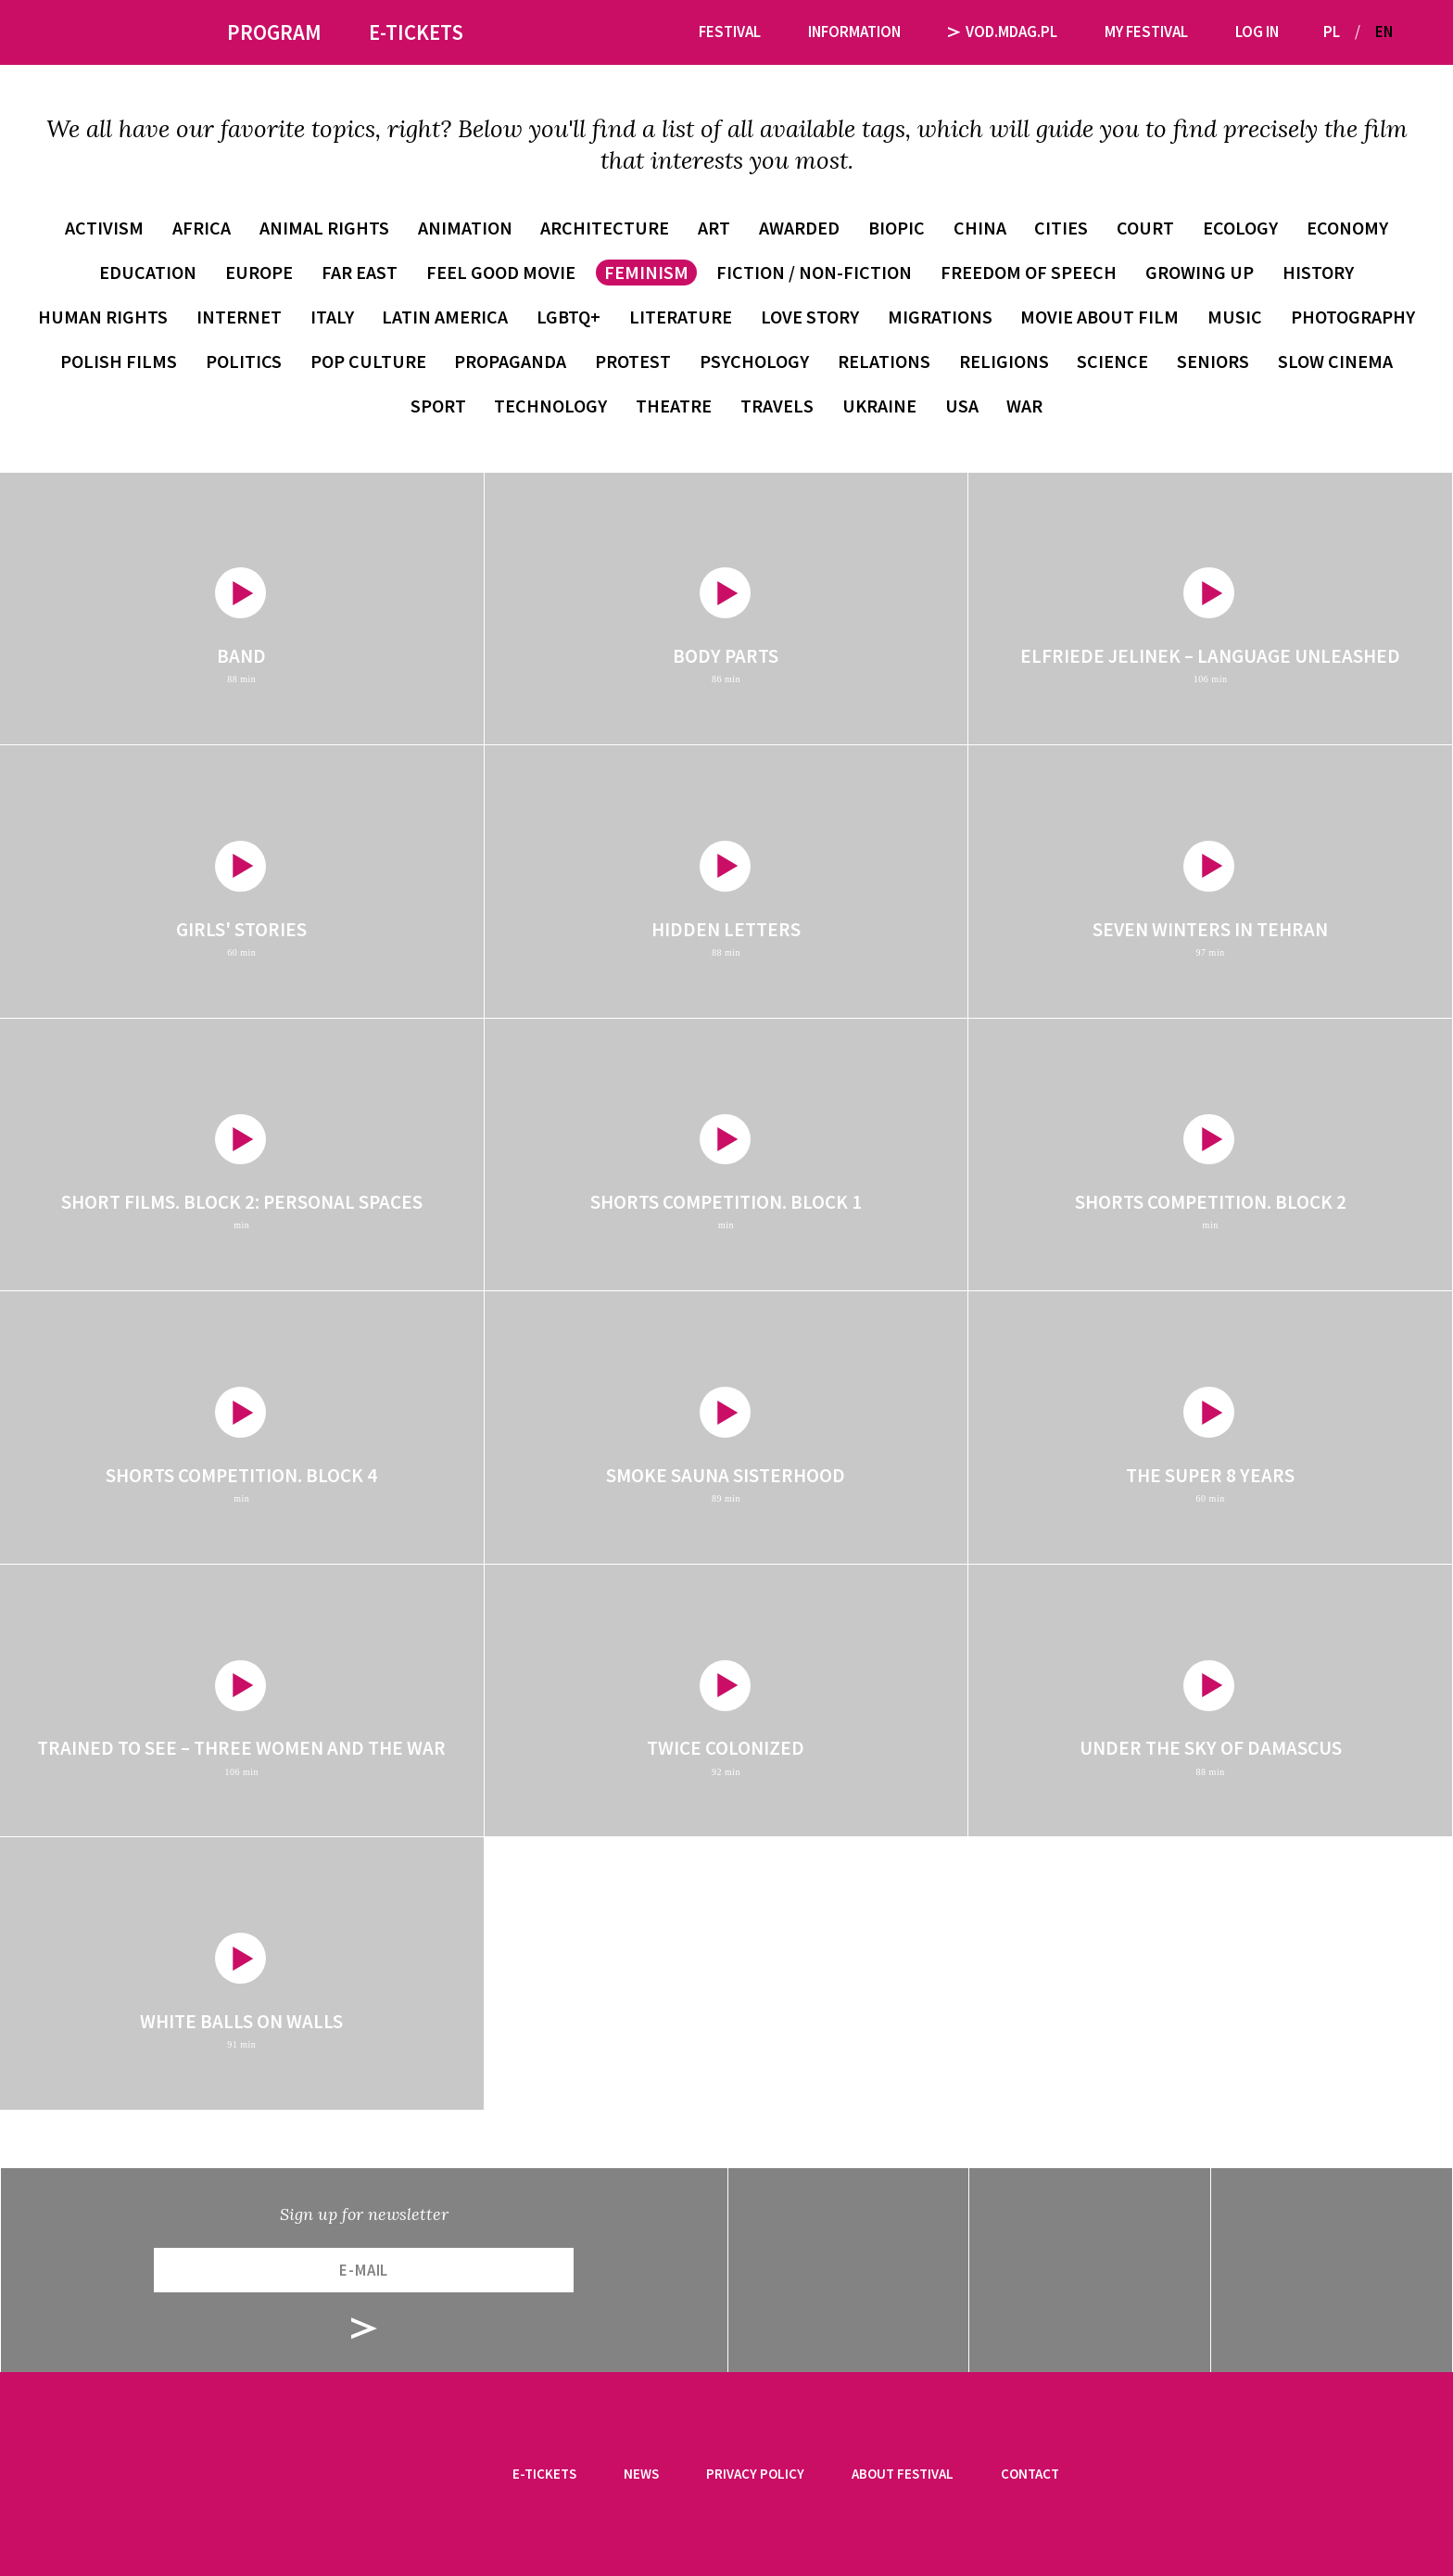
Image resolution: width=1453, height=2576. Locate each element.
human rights (103, 316)
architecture (604, 227)
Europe (259, 272)
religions (1004, 361)
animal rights (324, 227)
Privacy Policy (755, 2473)
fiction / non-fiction (814, 272)
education (147, 272)
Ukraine (879, 405)
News (641, 2473)
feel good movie (500, 272)
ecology (1240, 227)
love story (810, 316)
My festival (1146, 31)
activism (104, 227)
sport (438, 405)
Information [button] (854, 31)
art (714, 227)
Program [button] (274, 32)
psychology (754, 361)
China (980, 227)
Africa (201, 227)
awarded (799, 227)
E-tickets (544, 2473)
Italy (332, 316)
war (1024, 405)
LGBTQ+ (568, 316)
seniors (1213, 361)
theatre (674, 405)
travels (777, 405)
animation (465, 227)
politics (244, 361)
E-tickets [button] (416, 32)
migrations (940, 316)
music (1234, 316)
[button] (1414, 32)
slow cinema (1335, 361)
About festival (903, 2473)
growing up (1199, 272)
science (1112, 361)
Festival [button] (730, 31)
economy (1347, 227)
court (1145, 227)
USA (962, 405)
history (1318, 272)
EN (1384, 31)
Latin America (445, 316)
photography (1353, 316)
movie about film (1099, 316)
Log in (1257, 31)
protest (633, 361)
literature (680, 316)
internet (239, 316)
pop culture (368, 361)
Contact (1030, 2473)
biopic (896, 227)
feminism (646, 272)
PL (1331, 31)
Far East (360, 272)
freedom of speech (1029, 272)
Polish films (118, 361)
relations (884, 361)
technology (550, 405)
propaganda (510, 361)
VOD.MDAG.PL (1003, 31)
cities (1061, 227)
